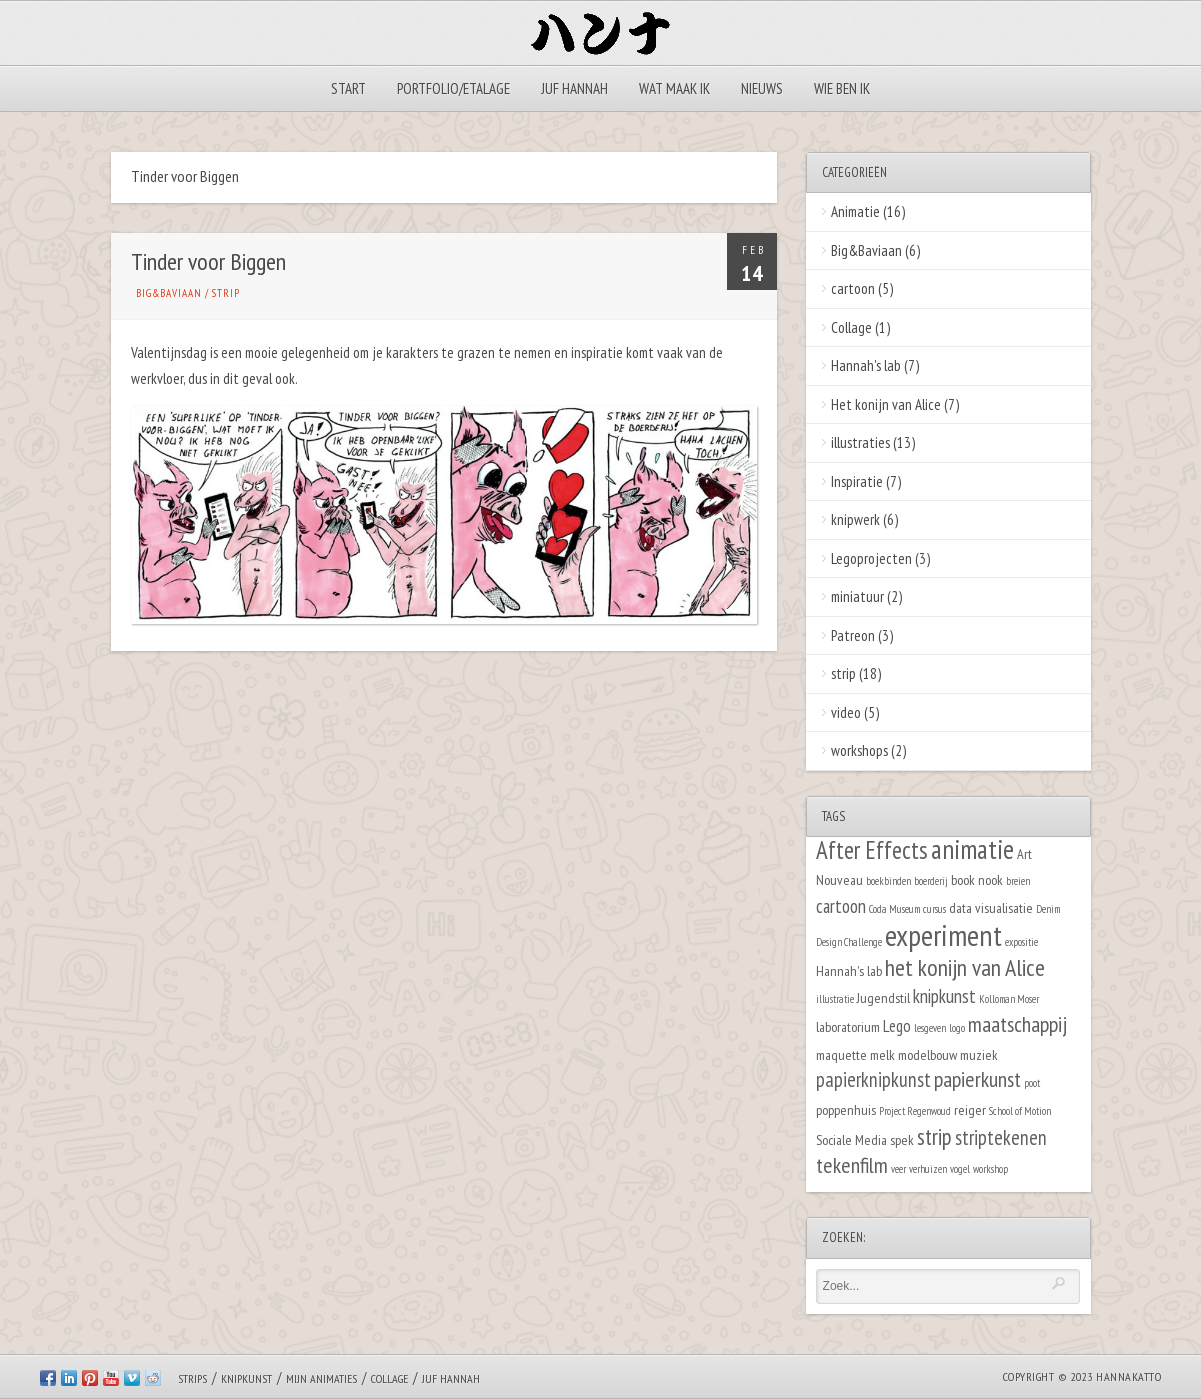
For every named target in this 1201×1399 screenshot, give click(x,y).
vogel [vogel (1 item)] (960, 1169)
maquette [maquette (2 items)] (841, 1054)
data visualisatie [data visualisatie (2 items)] (991, 907)
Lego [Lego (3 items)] (897, 1026)
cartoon (853, 288)
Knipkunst (246, 1378)
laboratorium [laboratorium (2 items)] (848, 1026)
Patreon (853, 635)
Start (348, 88)
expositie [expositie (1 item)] (1021, 942)
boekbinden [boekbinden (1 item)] (888, 881)
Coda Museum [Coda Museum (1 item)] (894, 909)
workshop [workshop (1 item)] (990, 1169)
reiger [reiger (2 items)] (970, 1109)
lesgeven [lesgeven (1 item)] (930, 1028)
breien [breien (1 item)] (1018, 881)
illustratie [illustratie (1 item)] (835, 999)
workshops (859, 750)
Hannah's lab (866, 365)
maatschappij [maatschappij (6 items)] (1017, 1024)
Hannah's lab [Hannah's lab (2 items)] (849, 970)
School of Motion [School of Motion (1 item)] (1020, 1111)
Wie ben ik (842, 88)
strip (226, 293)
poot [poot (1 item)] (1032, 1083)
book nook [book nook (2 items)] (977, 879)
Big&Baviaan (169, 293)
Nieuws (762, 88)
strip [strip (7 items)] (934, 1136)
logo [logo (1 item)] (957, 1028)
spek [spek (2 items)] (902, 1139)
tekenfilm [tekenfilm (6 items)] (852, 1165)
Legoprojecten (871, 558)
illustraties (860, 442)
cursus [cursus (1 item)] (934, 909)
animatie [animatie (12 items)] (972, 849)
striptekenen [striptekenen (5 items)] (1001, 1137)
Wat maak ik (674, 88)
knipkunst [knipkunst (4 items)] (944, 996)
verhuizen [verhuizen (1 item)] (928, 1169)
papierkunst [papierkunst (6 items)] (977, 1079)
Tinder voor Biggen (208, 261)
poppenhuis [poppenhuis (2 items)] (846, 1109)
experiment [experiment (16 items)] (943, 935)
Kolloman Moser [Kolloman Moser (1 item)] (1009, 999)
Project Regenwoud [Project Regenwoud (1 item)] (915, 1111)
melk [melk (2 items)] (882, 1054)
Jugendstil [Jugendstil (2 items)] (883, 997)
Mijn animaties (321, 1378)
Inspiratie (857, 481)
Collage (851, 327)
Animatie (855, 211)
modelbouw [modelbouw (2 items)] (927, 1054)
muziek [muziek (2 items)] (979, 1054)
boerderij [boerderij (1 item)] (931, 881)
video (846, 712)
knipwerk (855, 519)
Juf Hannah (574, 88)
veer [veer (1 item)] (898, 1169)
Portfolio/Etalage (453, 88)
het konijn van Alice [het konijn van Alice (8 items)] (965, 967)
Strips (192, 1378)
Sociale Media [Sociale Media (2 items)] (851, 1139)
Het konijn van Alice (886, 404)
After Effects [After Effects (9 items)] (872, 850)
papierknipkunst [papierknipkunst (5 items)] (873, 1079)
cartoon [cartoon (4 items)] (841, 906)
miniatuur (857, 596)
